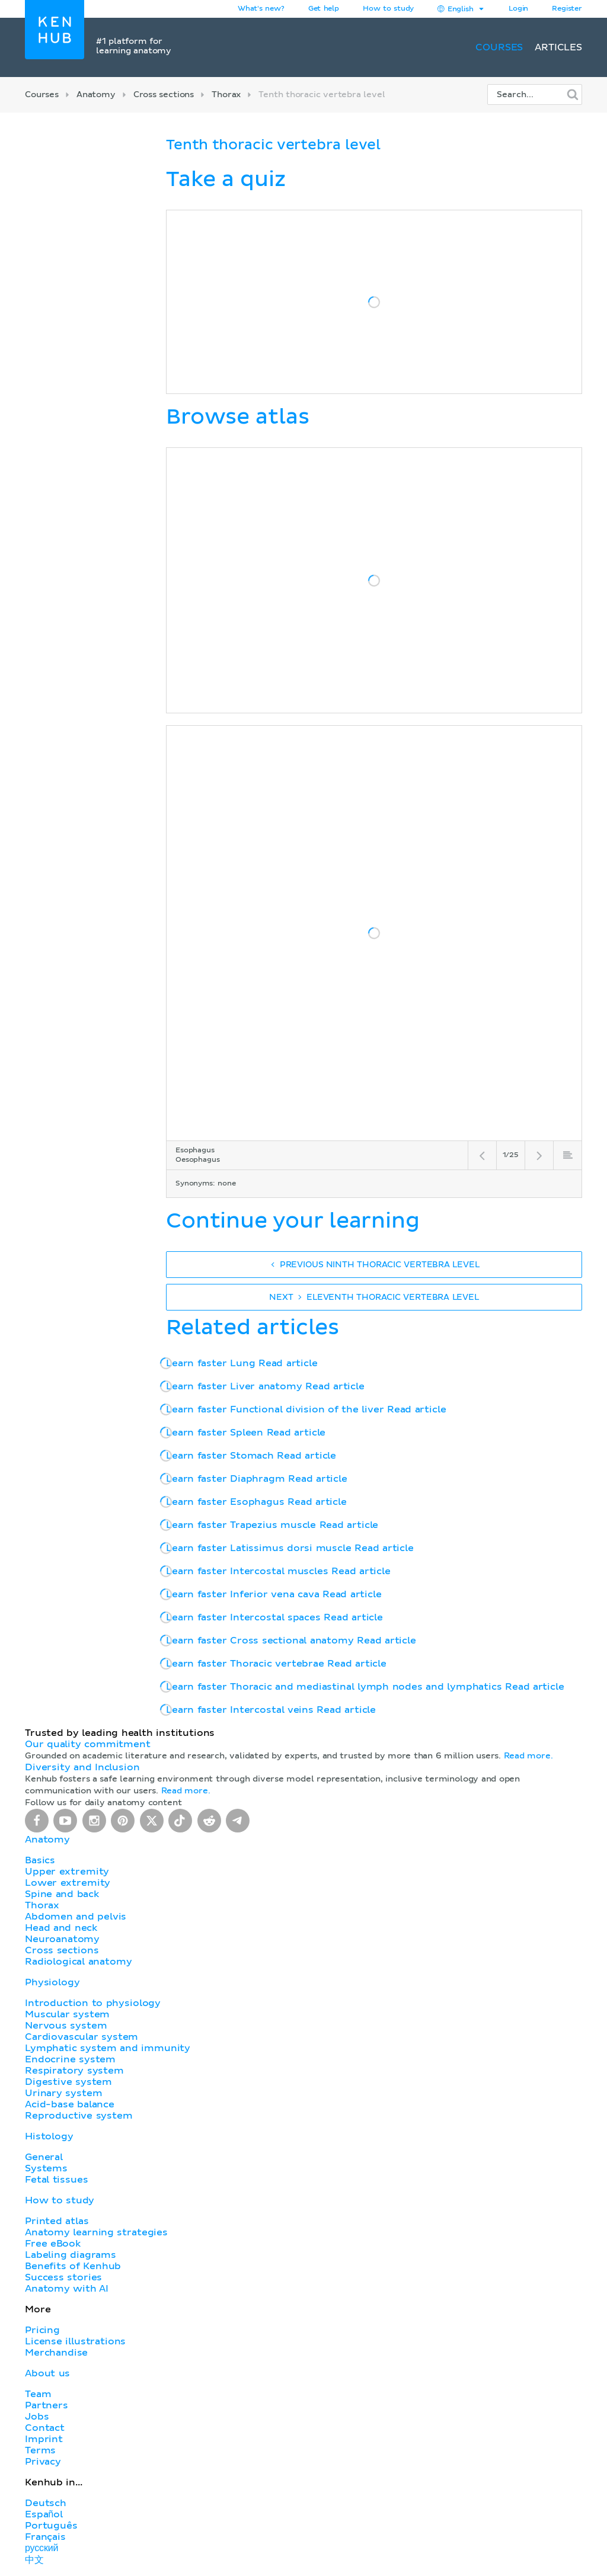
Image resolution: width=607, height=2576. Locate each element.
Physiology (52, 1982)
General (44, 2157)
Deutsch (45, 2503)
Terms (40, 2450)
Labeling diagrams (70, 2255)
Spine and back (62, 1894)
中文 (34, 2560)
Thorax (226, 95)
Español (44, 2514)
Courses (499, 47)
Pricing (42, 2330)
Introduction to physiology (93, 2003)
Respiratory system (74, 2070)
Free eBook (53, 2243)
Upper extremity (67, 1871)
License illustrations (75, 2341)
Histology (49, 2136)
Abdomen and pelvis (75, 1916)
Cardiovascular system (81, 2037)
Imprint (44, 2439)
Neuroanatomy (62, 1939)
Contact (45, 2428)
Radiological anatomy (78, 1961)
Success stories (63, 2277)
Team (38, 2394)
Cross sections (163, 95)
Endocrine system (70, 2059)
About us (47, 2373)
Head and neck (61, 1928)
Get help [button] (323, 8)
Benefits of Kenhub (73, 2266)
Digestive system (68, 2082)
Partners (46, 2405)
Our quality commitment (88, 1744)
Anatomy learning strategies (96, 2232)
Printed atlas (57, 2221)
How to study (388, 8)
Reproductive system (79, 2115)
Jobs (37, 2416)
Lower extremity (67, 1883)
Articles (558, 47)
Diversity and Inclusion (82, 1767)
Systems (46, 2168)
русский (41, 2548)
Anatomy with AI (66, 2288)
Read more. (528, 1756)
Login (518, 8)
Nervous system (66, 2025)
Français (45, 2537)
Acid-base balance (69, 2104)
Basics (40, 1860)
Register (567, 8)
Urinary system (63, 2093)
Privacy (43, 2461)
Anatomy (96, 95)
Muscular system (67, 2014)
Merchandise (56, 2352)
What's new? (261, 8)
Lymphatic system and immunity (107, 2048)
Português (51, 2525)
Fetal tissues (56, 2179)
